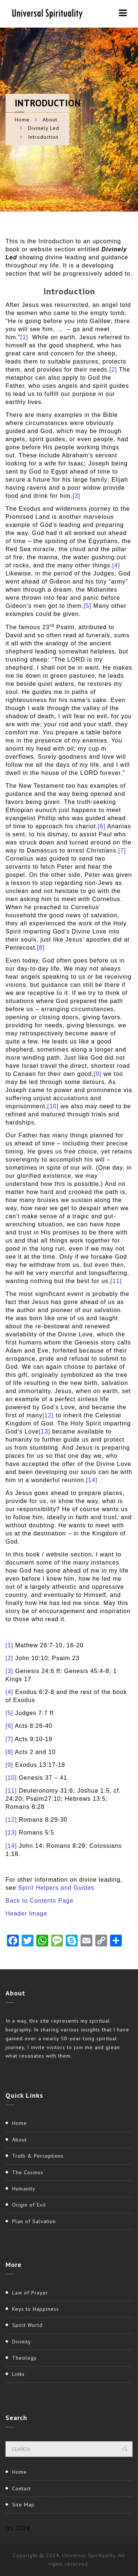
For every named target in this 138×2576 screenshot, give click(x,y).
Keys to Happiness (35, 2309)
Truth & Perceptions (38, 2155)
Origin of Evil (29, 2204)
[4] (116, 565)
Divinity (21, 2341)
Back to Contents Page (40, 1901)
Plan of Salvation (34, 2221)
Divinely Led (43, 128)
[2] (113, 369)
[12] (48, 1415)
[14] (92, 1480)
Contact (21, 2488)
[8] (41, 948)
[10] (53, 1106)
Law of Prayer (30, 2292)
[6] (102, 826)
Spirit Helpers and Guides (56, 1888)
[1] (24, 337)
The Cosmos (27, 2172)
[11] (116, 1281)
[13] (44, 1431)
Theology (24, 2357)
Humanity (23, 2188)
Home (22, 119)
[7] (122, 850)
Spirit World (27, 2325)
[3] (76, 496)
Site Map (23, 2504)
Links (18, 2374)
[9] (98, 1074)
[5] (87, 606)
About (50, 119)
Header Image (26, 1913)
